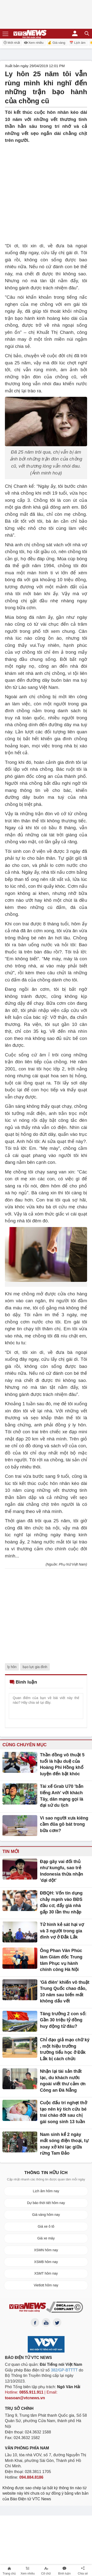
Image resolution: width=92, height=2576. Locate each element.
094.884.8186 (31, 2477)
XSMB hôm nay (46, 2262)
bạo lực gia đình (35, 1667)
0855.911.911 (31, 2392)
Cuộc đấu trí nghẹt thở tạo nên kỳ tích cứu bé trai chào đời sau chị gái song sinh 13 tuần (63, 2112)
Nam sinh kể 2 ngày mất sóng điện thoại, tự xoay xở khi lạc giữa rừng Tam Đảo (64, 2144)
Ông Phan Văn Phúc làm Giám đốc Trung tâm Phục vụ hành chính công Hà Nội (61, 1960)
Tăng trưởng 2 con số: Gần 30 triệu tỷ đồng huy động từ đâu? (63, 2020)
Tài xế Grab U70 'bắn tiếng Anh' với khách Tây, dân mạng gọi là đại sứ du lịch (61, 1796)
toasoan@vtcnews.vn (25, 2398)
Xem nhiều (33, 42)
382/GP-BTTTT (64, 2370)
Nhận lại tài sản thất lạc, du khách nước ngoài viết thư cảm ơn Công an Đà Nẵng (63, 2081)
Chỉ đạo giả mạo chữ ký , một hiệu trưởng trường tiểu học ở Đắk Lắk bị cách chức (65, 2049)
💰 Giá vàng (56, 42)
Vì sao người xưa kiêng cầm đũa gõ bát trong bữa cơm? (64, 1824)
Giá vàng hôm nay (46, 2215)
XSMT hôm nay (46, 2273)
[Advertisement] (46, 190)
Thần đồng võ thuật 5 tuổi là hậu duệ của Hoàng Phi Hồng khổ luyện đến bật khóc (62, 1764)
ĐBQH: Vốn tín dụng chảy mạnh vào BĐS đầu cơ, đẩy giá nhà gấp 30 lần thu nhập (61, 1902)
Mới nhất (11, 42)
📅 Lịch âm (77, 42)
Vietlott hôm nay (46, 2285)
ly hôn (11, 1667)
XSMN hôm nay (46, 2250)
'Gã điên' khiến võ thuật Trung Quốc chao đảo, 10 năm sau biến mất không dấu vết (65, 1992)
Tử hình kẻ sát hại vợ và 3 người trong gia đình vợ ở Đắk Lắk (62, 1930)
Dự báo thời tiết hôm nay (46, 2203)
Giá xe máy (46, 2238)
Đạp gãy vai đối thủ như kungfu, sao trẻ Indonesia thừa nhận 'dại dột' (61, 1871)
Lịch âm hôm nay (46, 2191)
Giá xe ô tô (46, 2226)
